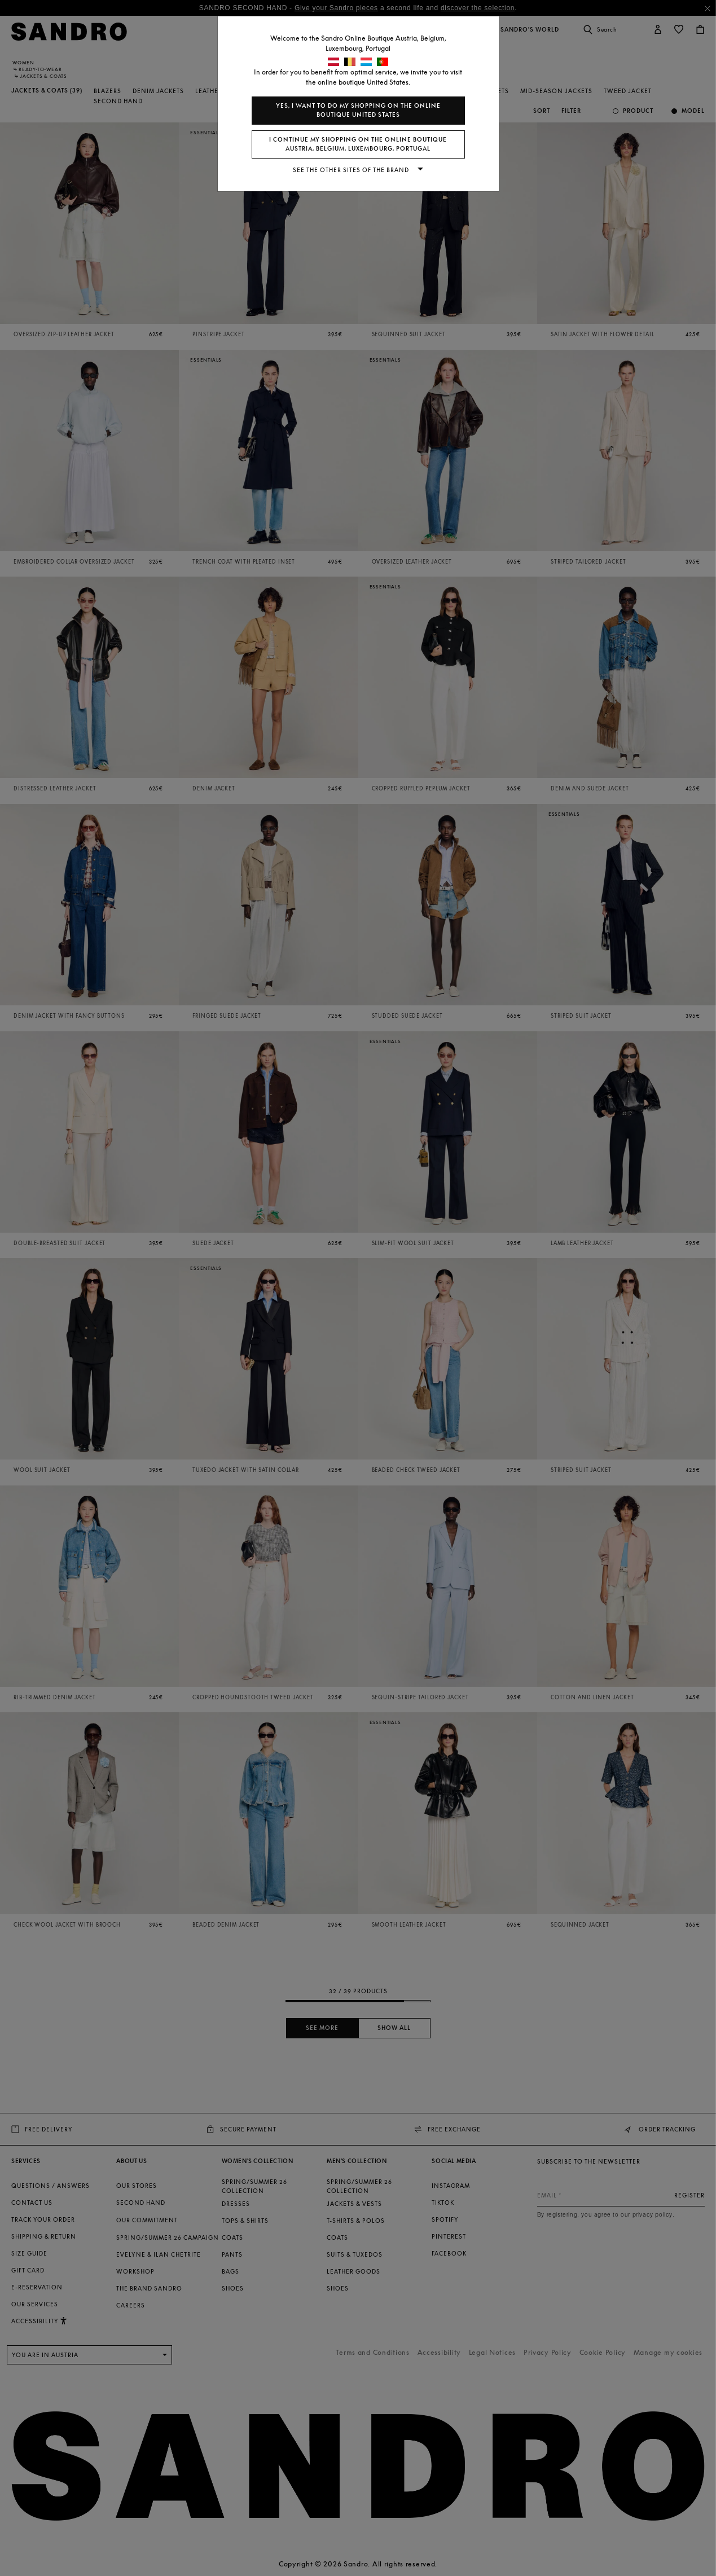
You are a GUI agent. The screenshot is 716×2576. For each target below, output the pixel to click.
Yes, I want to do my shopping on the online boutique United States (358, 110)
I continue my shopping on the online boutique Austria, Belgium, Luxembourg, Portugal (358, 144)
